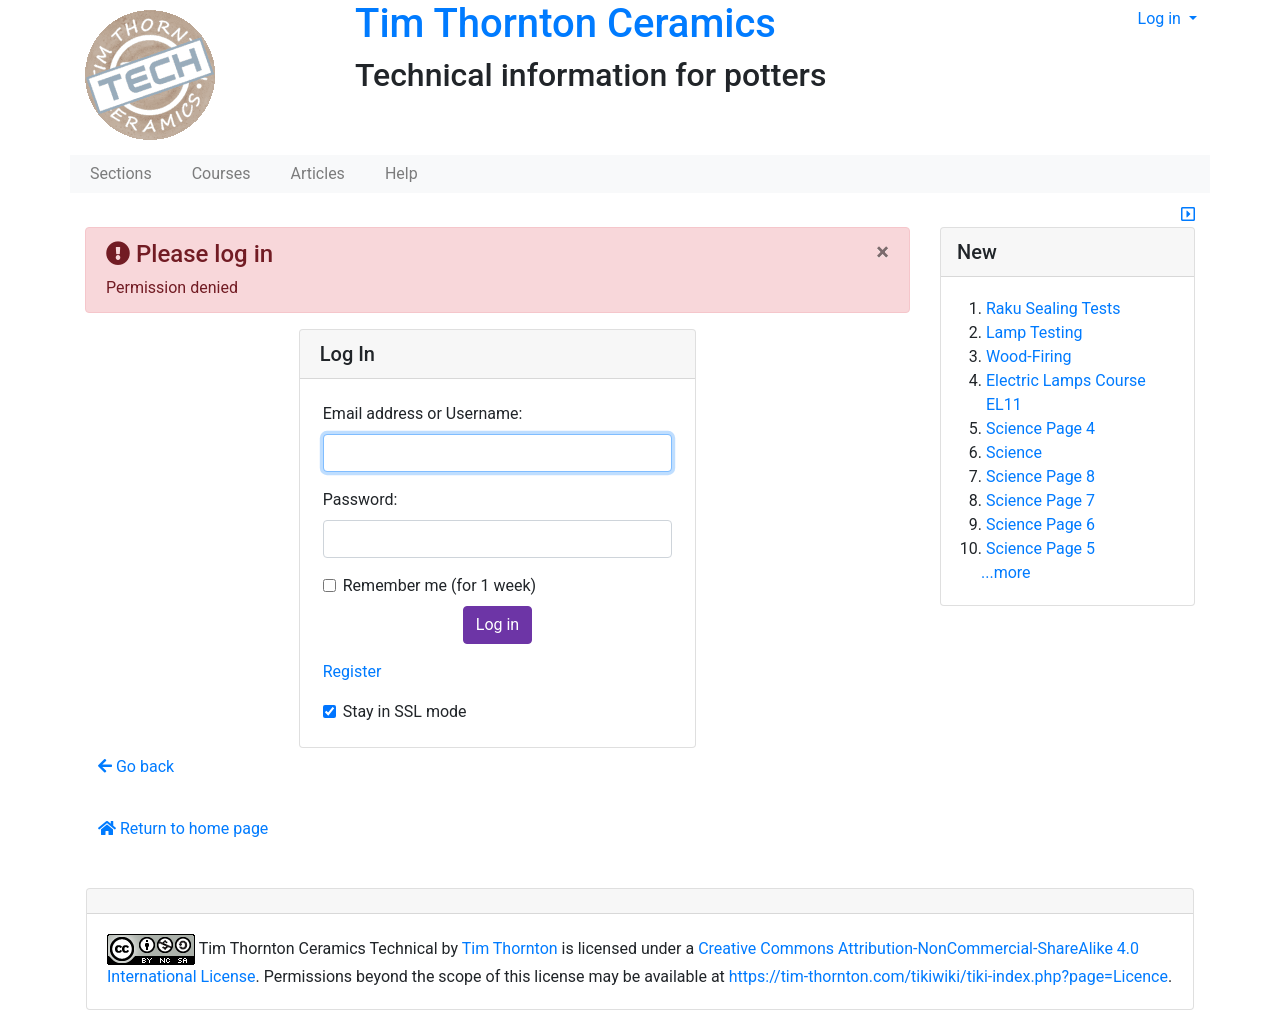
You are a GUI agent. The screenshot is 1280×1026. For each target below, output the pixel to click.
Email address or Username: (423, 413)
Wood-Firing (1029, 356)
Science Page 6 (1040, 524)
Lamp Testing (1034, 332)
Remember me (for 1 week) (439, 585)
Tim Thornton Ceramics (565, 23)
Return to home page (183, 828)
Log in (1161, 18)
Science (1014, 452)
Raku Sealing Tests (1053, 308)
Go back (136, 766)
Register (352, 671)
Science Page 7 (1040, 500)
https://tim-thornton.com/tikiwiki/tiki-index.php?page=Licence (948, 976)
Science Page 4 (1040, 428)
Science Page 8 (1040, 476)
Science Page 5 (1040, 548)
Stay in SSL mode (405, 711)
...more (1006, 572)
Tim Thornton (510, 948)
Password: (360, 499)
